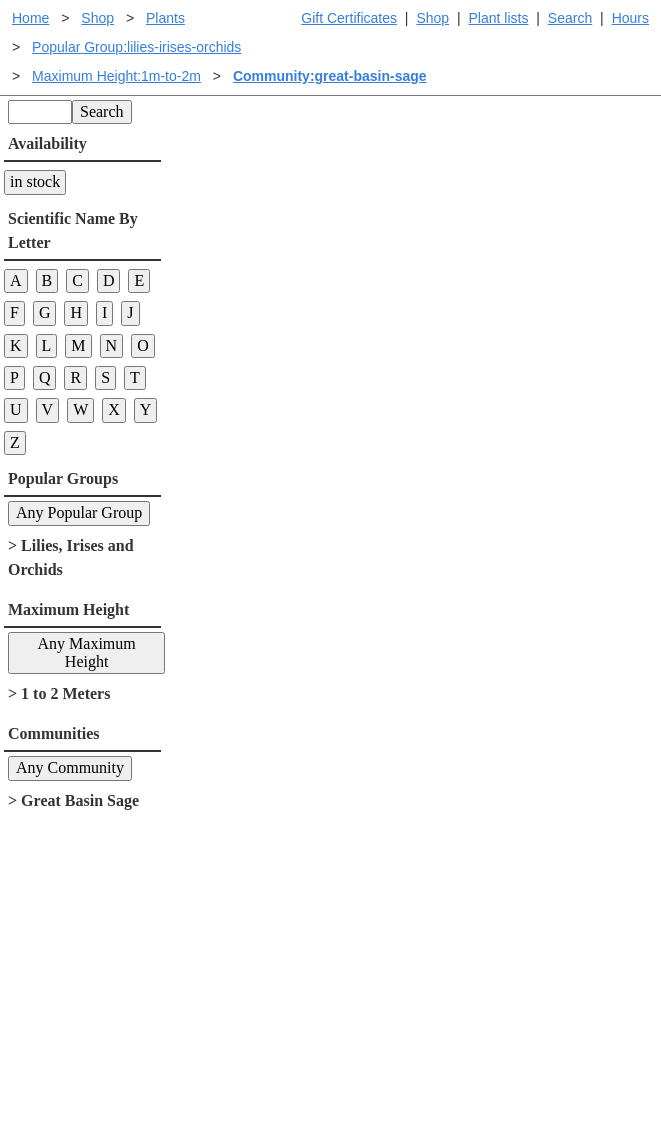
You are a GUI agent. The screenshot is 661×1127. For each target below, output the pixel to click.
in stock (35, 181)
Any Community (70, 767)
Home (30, 18)
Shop (432, 18)
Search (570, 18)
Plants (165, 18)
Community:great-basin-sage (330, 76)
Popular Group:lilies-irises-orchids (136, 47)
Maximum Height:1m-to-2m (116, 76)
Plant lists (499, 18)
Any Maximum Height (87, 652)
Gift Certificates (349, 18)
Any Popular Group (79, 512)
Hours (630, 18)
